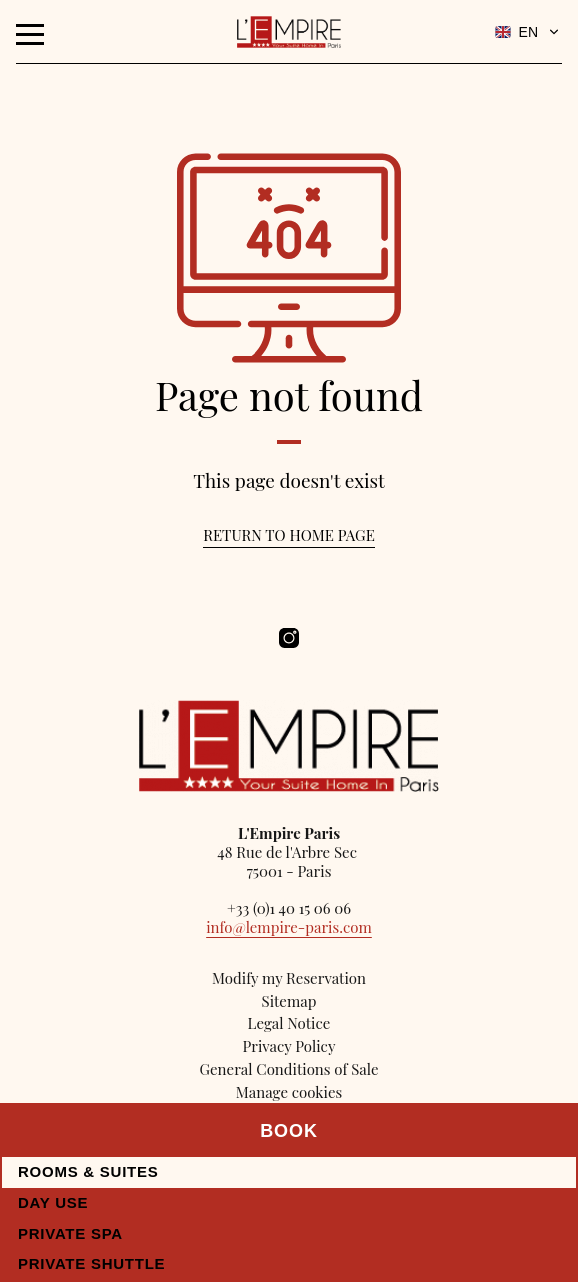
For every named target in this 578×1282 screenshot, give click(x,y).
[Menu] (30, 34)
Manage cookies (289, 1092)
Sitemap (289, 1001)
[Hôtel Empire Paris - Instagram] (289, 638)
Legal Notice (289, 1023)
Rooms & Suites (88, 1171)
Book (289, 1131)
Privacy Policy (289, 1046)
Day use (53, 1202)
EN (528, 32)
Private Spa (70, 1233)
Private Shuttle (91, 1263)
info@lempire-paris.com (289, 927)
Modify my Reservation (289, 978)
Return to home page (289, 535)
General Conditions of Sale (288, 1069)
